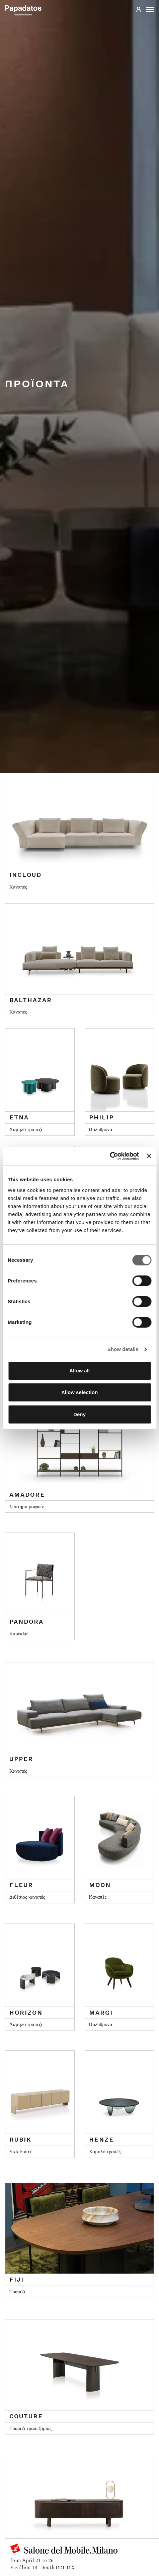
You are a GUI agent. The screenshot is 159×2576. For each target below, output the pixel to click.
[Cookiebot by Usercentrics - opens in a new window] (109, 1156)
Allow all (79, 1370)
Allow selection (79, 1392)
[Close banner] (149, 1156)
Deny (79, 1414)
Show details (123, 1349)
